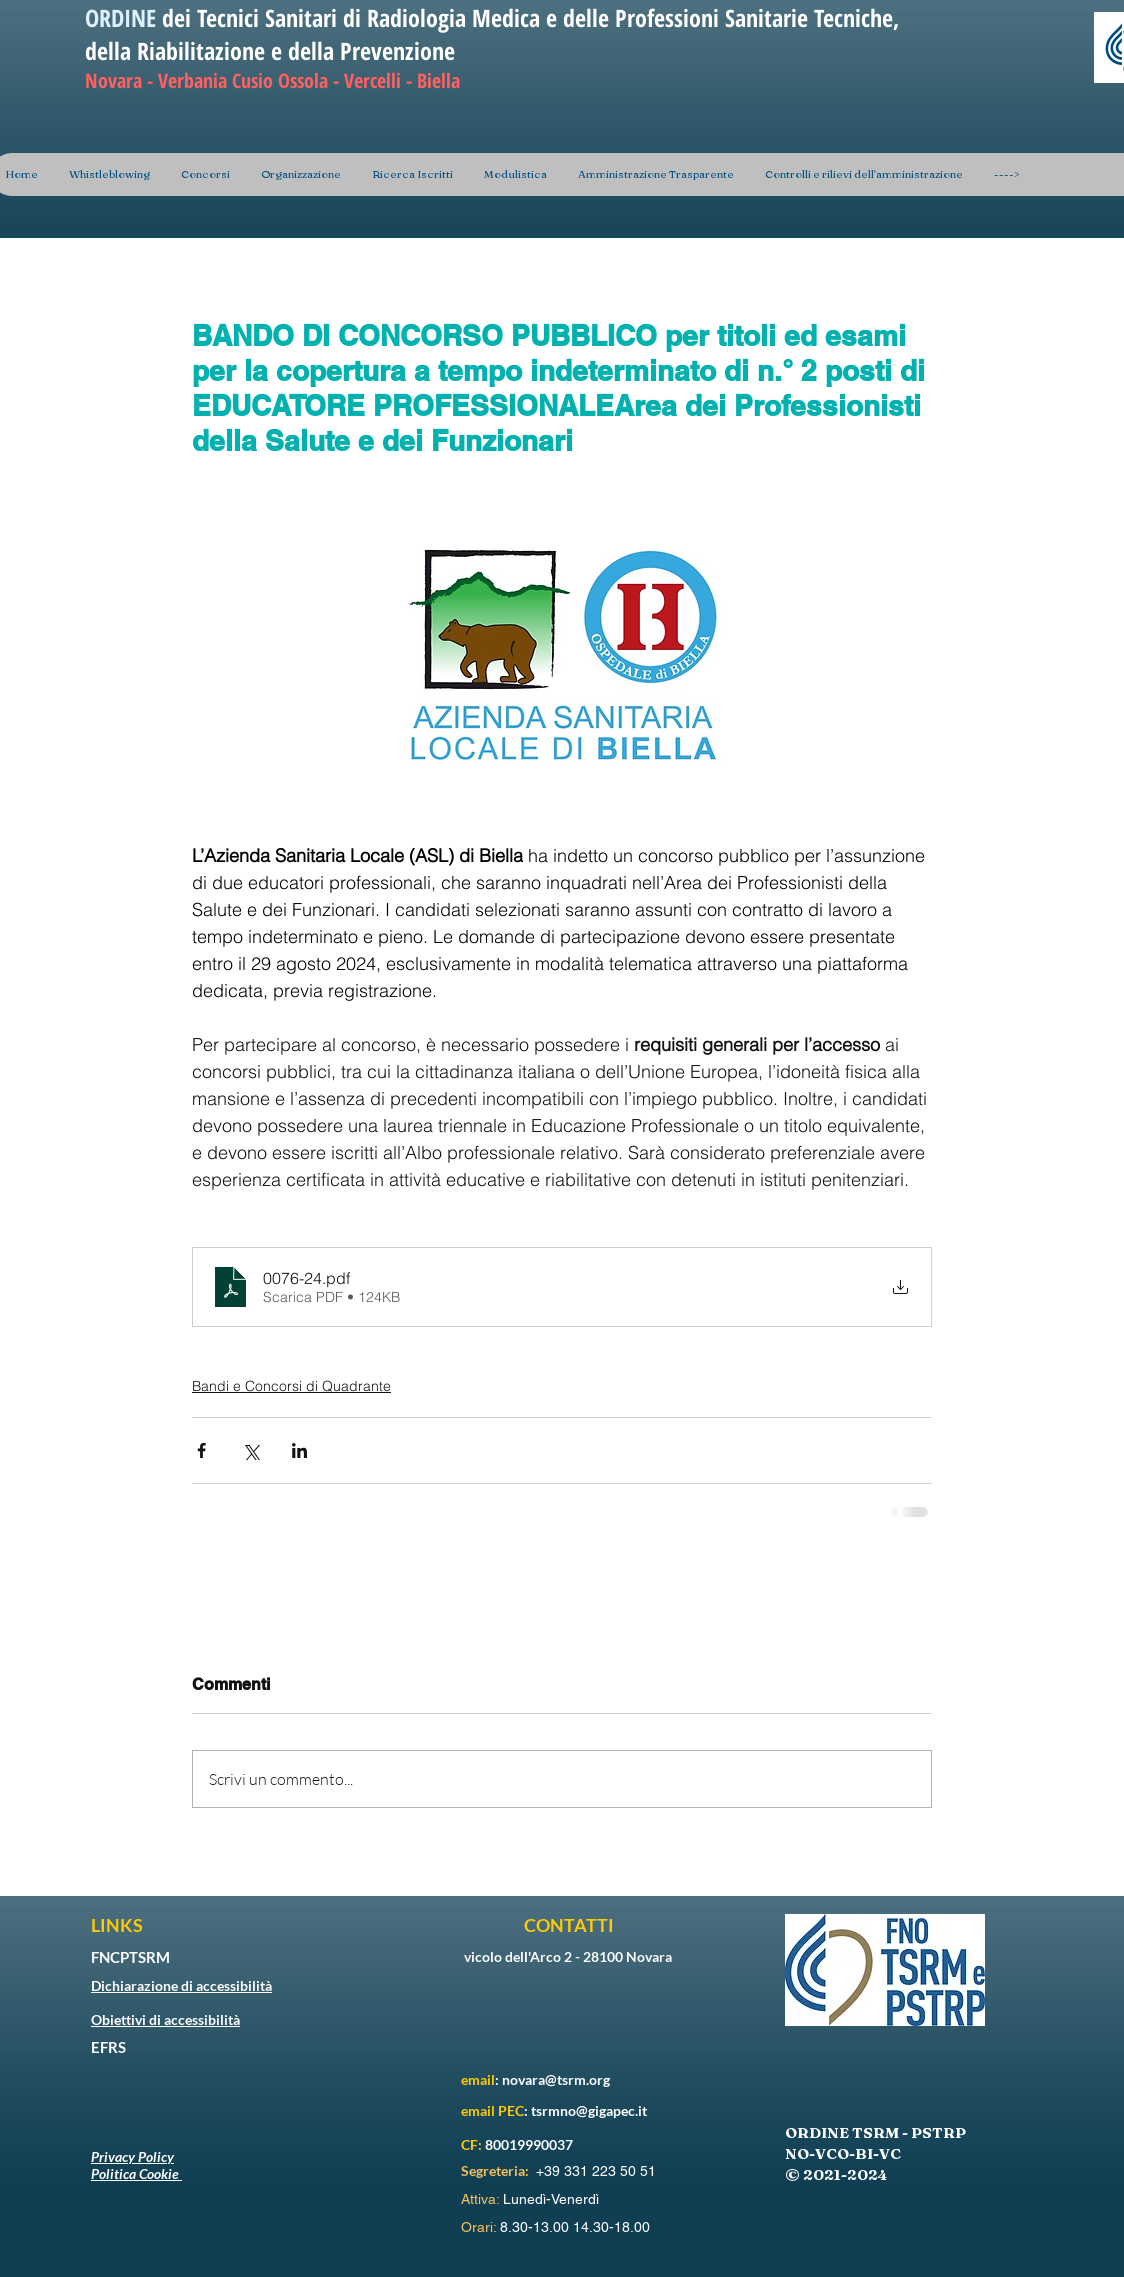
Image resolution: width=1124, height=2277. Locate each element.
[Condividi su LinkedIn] (299, 1450)
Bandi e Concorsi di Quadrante (291, 1386)
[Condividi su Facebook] (201, 1450)
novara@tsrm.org (556, 2079)
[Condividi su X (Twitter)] (250, 1450)
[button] (300, 174)
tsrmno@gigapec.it (589, 2110)
